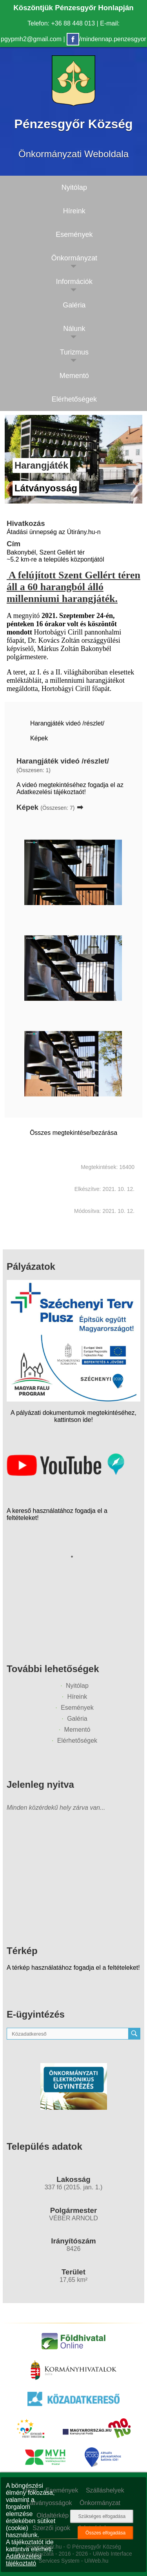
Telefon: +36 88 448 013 (61, 23)
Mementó (77, 1729)
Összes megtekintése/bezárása (73, 1132)
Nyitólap (77, 1685)
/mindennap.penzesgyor (106, 39)
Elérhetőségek (77, 1740)
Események (77, 1707)
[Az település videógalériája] (65, 1474)
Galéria (77, 1718)
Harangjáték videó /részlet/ (67, 723)
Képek (39, 738)
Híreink (77, 1696)
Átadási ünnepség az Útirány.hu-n (54, 532)
